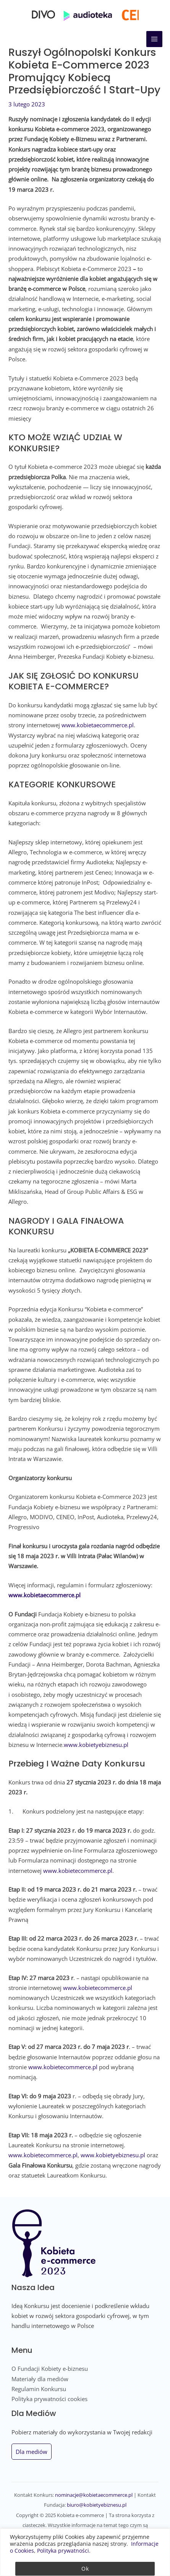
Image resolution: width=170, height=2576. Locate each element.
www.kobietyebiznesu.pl (96, 1744)
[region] (85, 2552)
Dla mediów (31, 2451)
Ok (85, 2568)
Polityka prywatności (63, 2550)
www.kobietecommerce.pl (77, 1870)
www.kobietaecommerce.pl (98, 725)
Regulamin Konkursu (38, 2389)
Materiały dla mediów (39, 2379)
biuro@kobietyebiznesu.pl (96, 2504)
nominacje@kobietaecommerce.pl (94, 2494)
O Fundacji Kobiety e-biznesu (49, 2368)
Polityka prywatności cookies (49, 2399)
